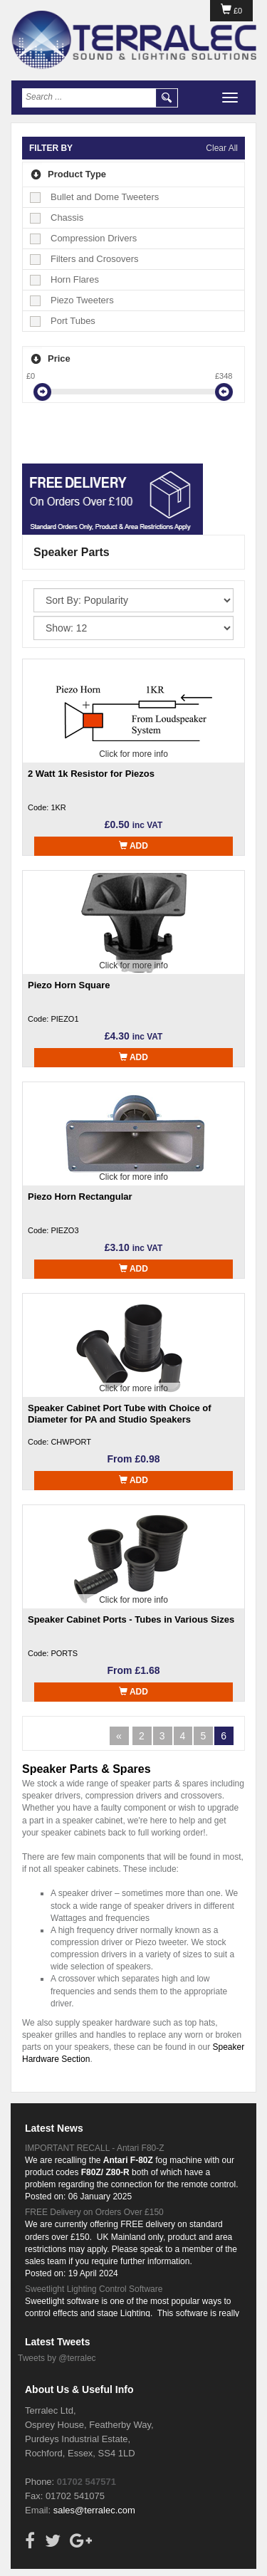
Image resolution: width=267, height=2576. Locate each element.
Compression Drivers (84, 238)
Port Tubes (63, 320)
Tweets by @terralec (57, 2358)
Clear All (222, 148)
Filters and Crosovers (85, 258)
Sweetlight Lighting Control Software (93, 2289)
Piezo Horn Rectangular (80, 1196)
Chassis (57, 217)
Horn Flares (65, 279)
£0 (231, 10)
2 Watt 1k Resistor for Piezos (91, 773)
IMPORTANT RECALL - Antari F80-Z (94, 2148)
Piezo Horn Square (69, 985)
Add (133, 846)
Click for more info (133, 754)
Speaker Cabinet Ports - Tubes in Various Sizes (131, 1619)
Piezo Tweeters (72, 300)
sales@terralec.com (94, 2510)
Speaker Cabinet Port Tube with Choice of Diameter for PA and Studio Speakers (119, 1414)
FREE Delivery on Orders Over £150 (94, 2212)
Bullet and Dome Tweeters (95, 197)
